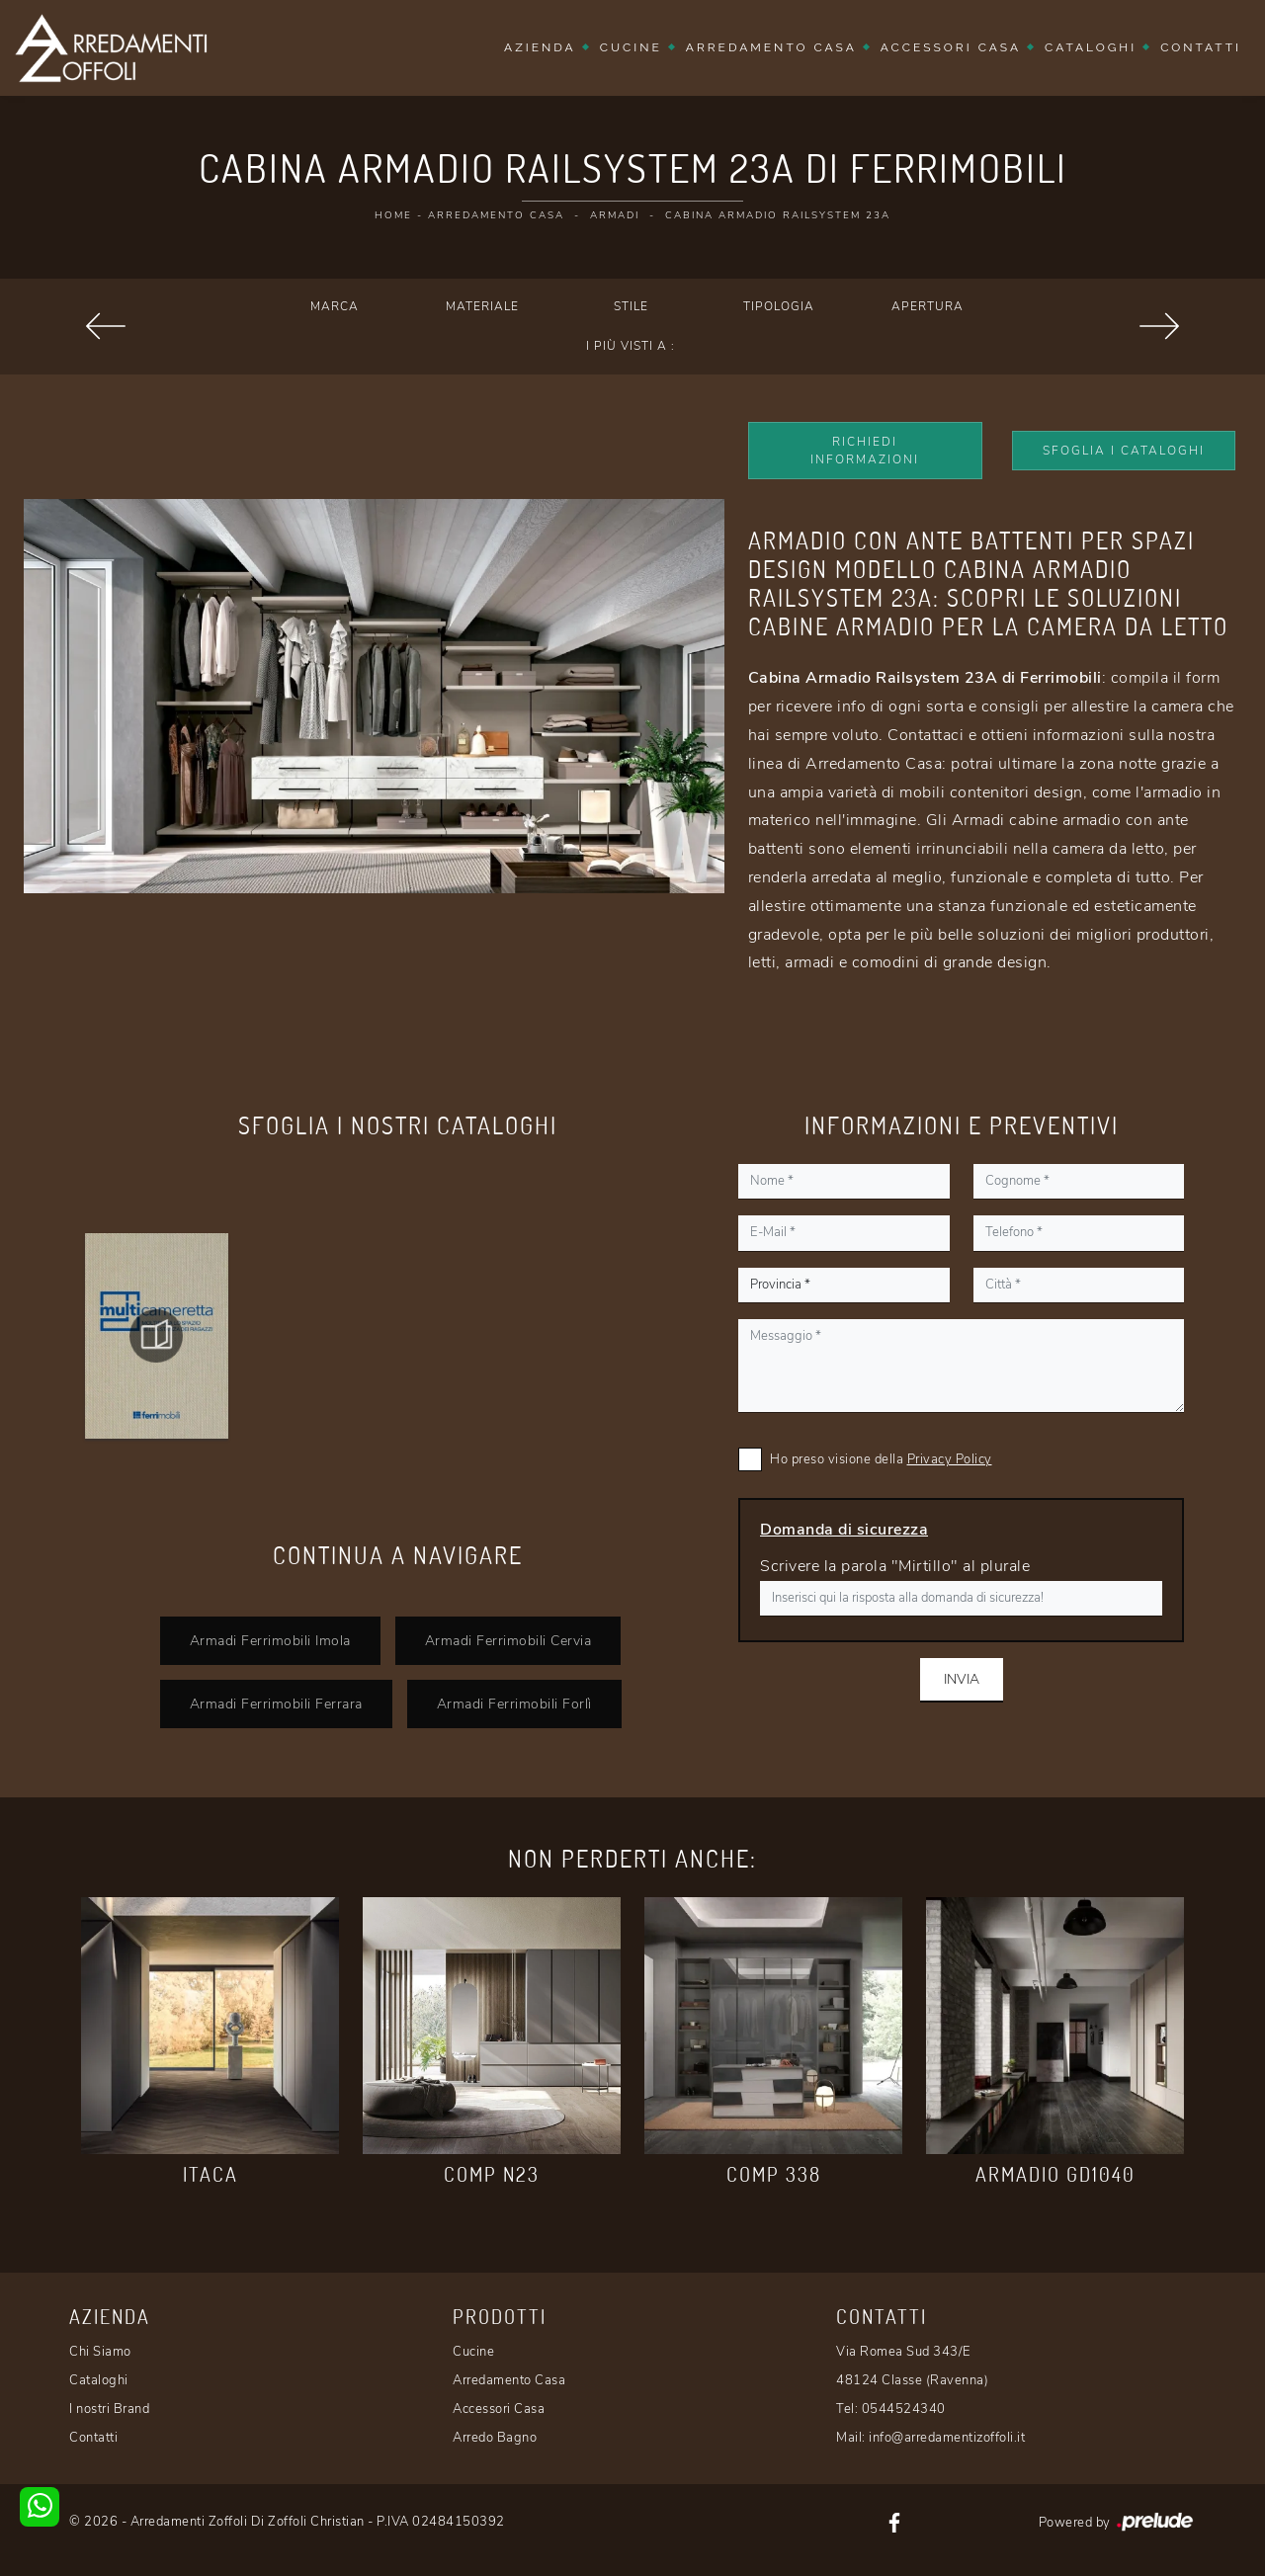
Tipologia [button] (778, 306)
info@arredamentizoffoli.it (947, 2438)
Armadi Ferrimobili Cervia (508, 1640)
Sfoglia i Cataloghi (1124, 450)
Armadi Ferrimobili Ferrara (276, 1703)
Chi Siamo (100, 2352)
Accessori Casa (951, 47)
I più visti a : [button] (630, 346)
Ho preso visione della (881, 1459)
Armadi (614, 215)
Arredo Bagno (495, 2438)
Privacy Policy (949, 1459)
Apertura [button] (927, 306)
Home (393, 215)
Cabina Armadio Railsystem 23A (777, 215)
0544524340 (904, 2409)
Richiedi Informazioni (864, 450)
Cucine (631, 47)
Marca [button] (334, 306)
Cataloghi (1091, 47)
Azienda (540, 47)
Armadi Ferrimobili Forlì (514, 1703)
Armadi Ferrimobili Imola (270, 1640)
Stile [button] (631, 306)
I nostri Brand (109, 2409)
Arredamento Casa (771, 47)
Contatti (1200, 47)
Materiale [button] (482, 306)
